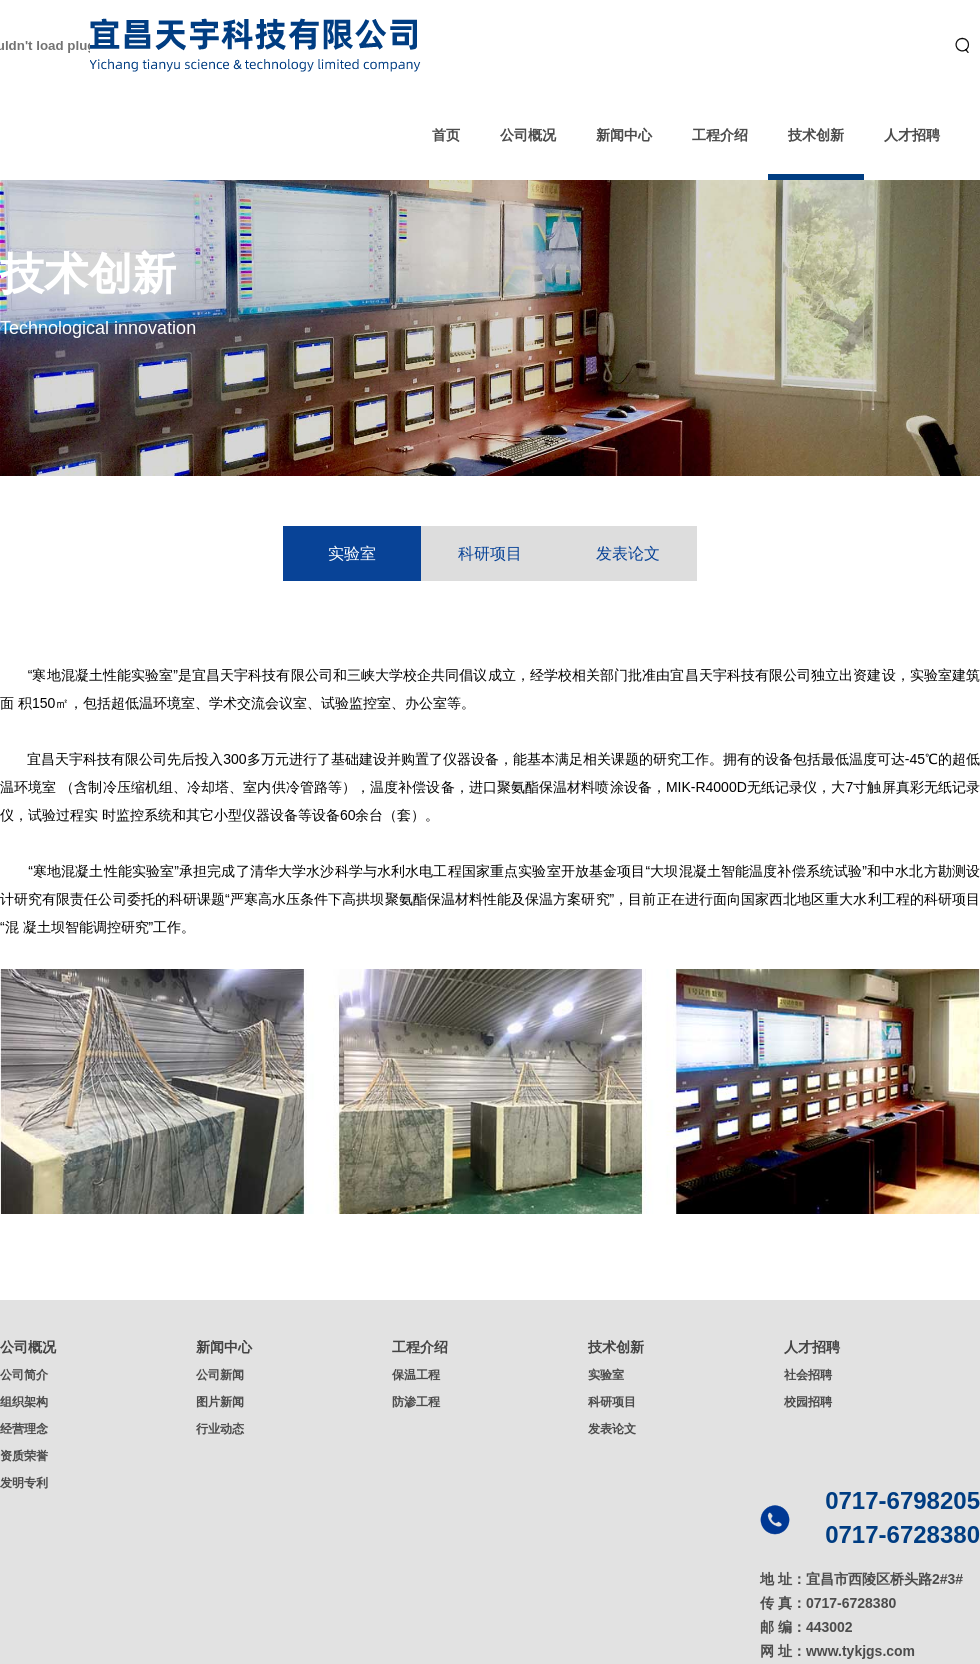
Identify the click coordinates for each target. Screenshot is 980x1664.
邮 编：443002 (806, 1627)
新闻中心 (624, 135)
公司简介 (24, 1375)
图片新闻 (220, 1402)
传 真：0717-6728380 (828, 1603)
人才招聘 (912, 135)
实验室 (352, 553)
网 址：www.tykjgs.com (837, 1651)
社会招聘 (808, 1375)
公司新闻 (220, 1375)
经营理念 (24, 1429)
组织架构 (24, 1402)
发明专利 (24, 1483)
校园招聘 (808, 1402)
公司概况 (528, 135)
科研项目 (490, 553)
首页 (446, 135)
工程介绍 (720, 135)
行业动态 (220, 1429)
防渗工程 (416, 1402)
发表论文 (628, 553)
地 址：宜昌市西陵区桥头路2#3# (861, 1579)
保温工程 (416, 1375)
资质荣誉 (24, 1456)
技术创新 (816, 135)
